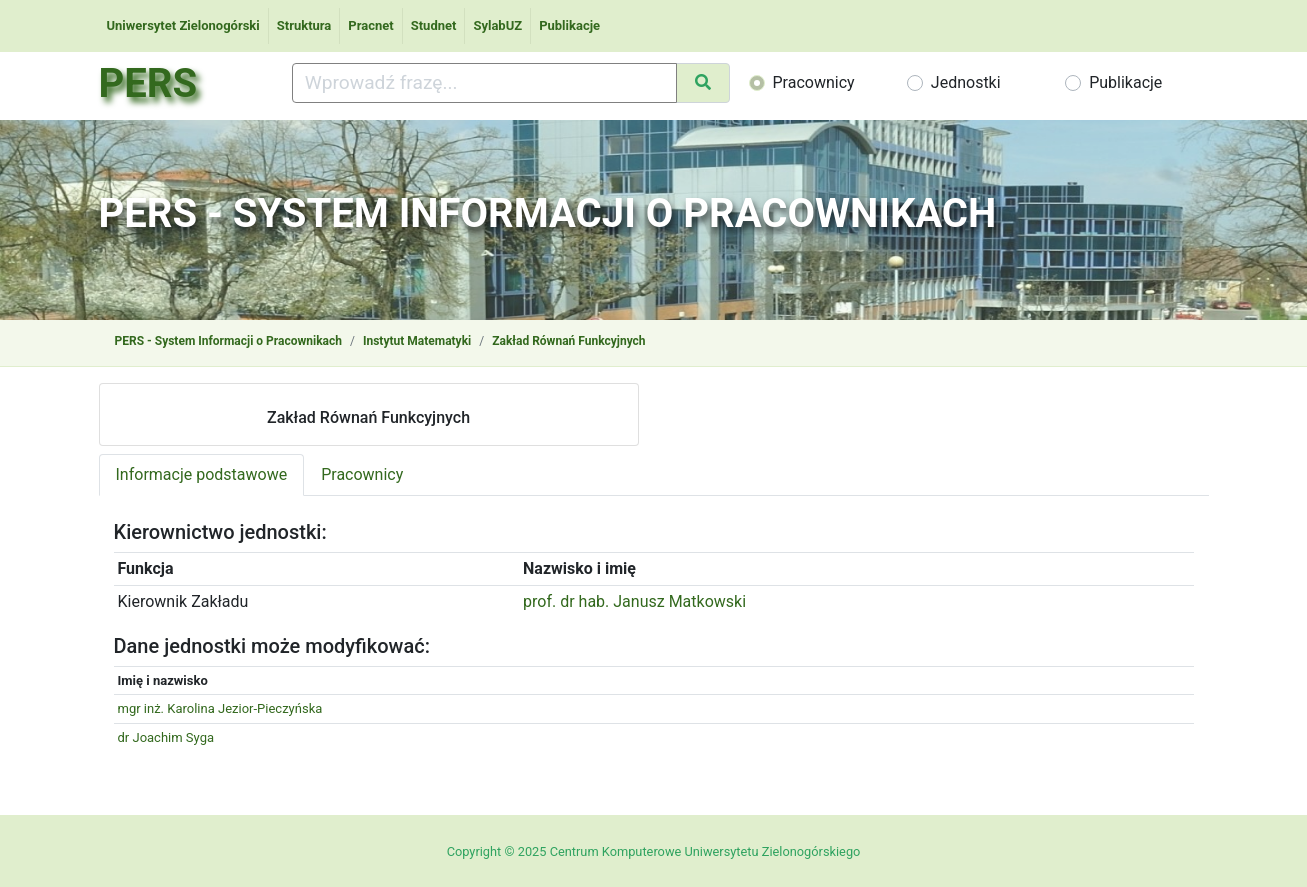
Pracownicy (814, 82)
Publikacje (569, 25)
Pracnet (370, 25)
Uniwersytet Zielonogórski (183, 25)
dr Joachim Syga (166, 737)
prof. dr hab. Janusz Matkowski (634, 601)
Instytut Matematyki (417, 341)
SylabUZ (497, 25)
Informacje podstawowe (202, 474)
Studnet (434, 25)
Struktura (304, 25)
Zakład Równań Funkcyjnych (568, 341)
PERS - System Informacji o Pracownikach (228, 341)
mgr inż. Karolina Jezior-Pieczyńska (220, 708)
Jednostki (966, 82)
